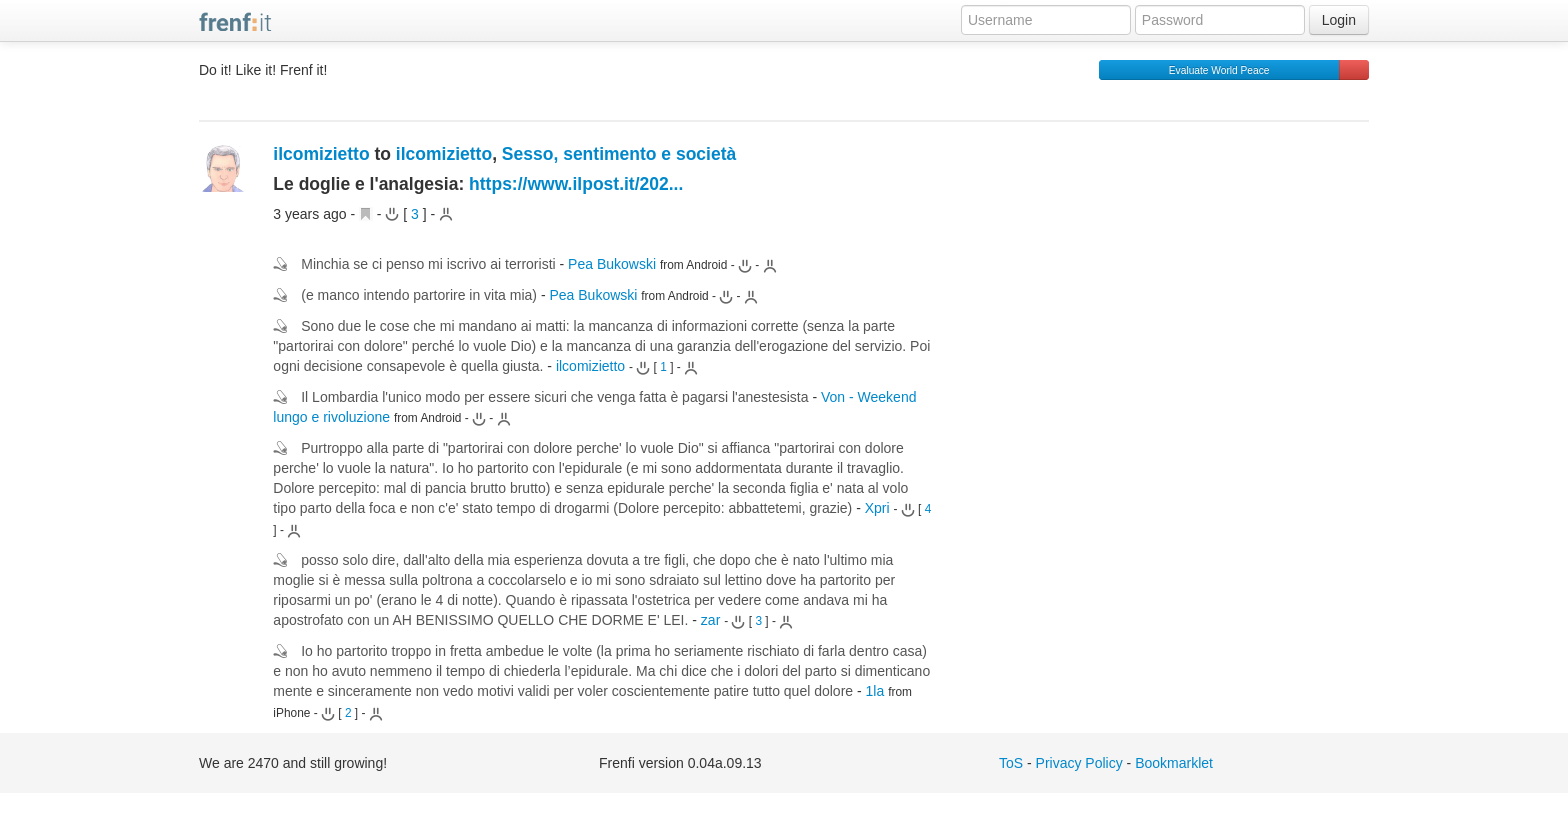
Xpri (877, 508)
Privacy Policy (1079, 763)
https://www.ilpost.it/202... (576, 184)
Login (1339, 20)
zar (710, 620)
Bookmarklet (1174, 763)
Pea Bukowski (612, 264)
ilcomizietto (321, 154)
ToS (1011, 763)
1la (875, 691)
